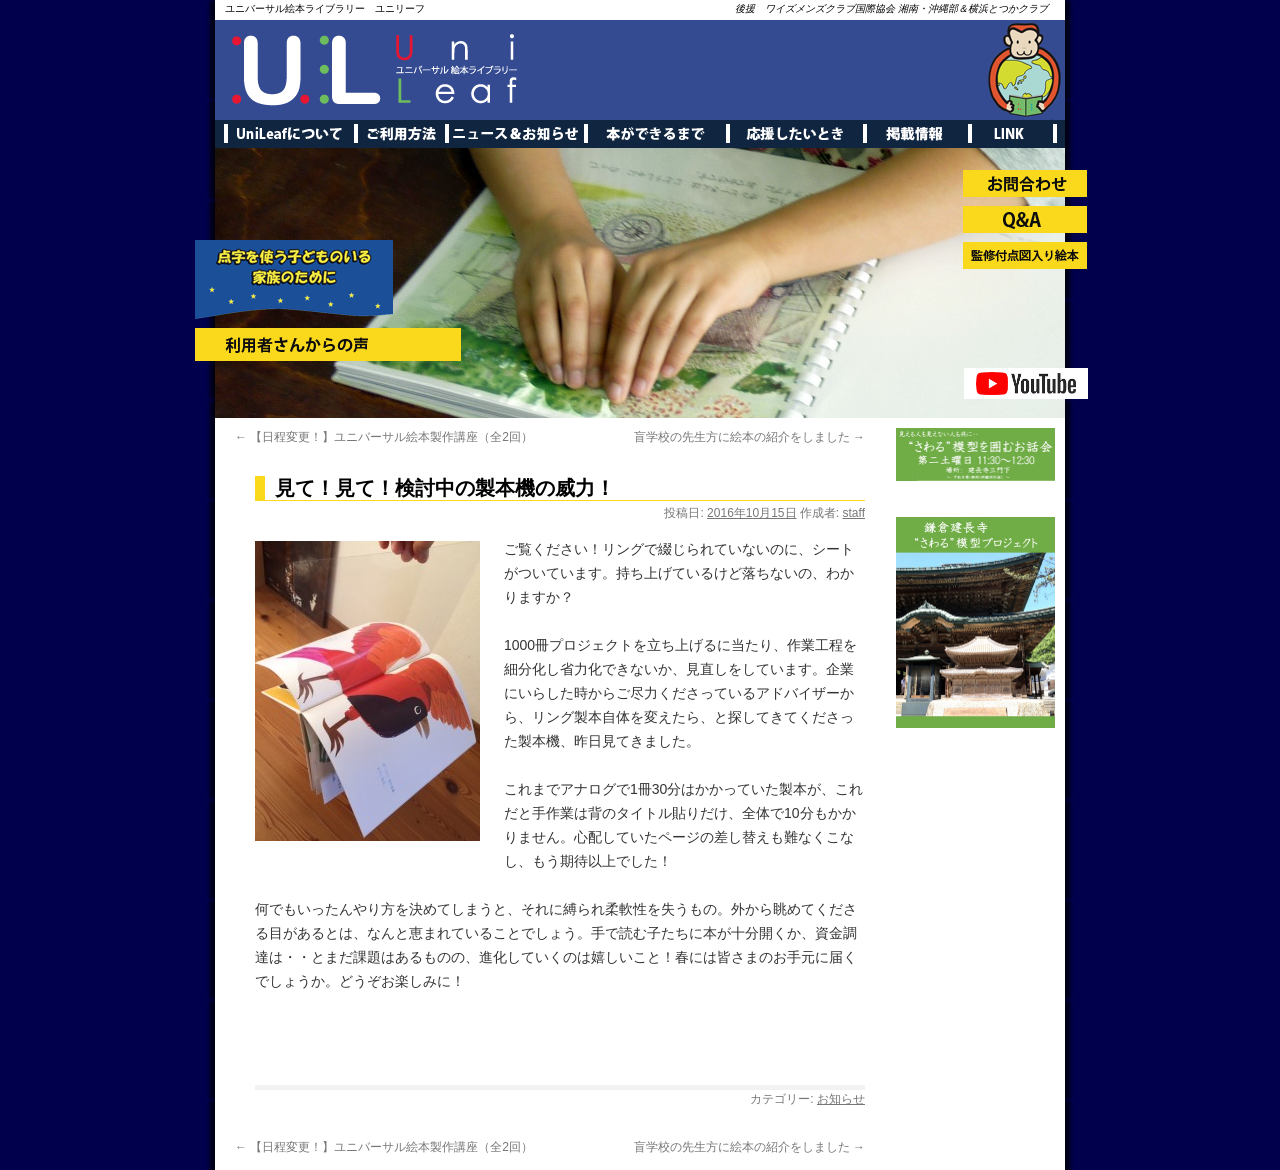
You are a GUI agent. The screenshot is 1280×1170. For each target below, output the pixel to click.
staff (854, 513)
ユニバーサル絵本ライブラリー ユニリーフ (325, 8)
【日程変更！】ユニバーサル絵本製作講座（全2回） (384, 437)
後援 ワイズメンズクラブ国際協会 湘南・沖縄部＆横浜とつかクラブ (891, 8)
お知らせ (841, 1099)
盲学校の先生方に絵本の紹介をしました (749, 437)
